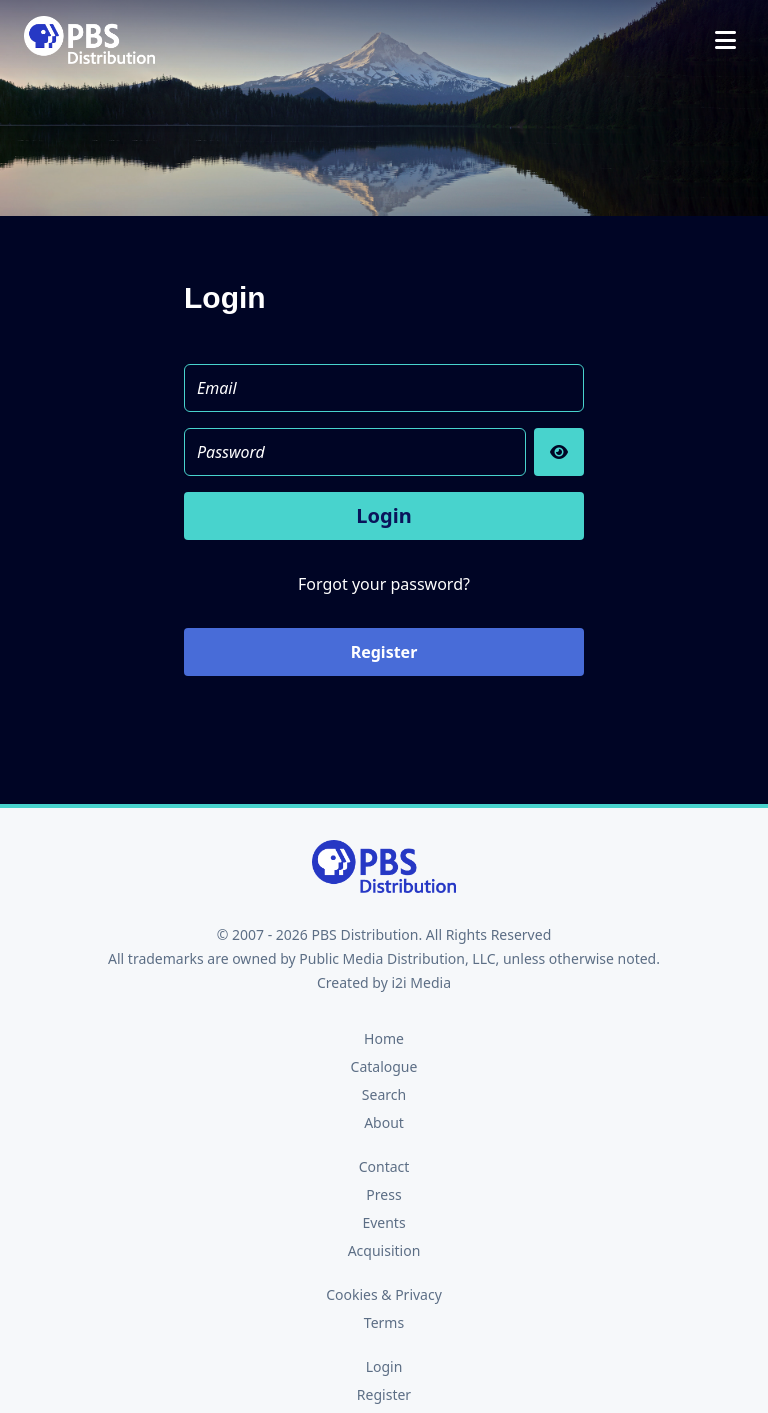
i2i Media (421, 982)
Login (383, 515)
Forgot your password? (384, 584)
